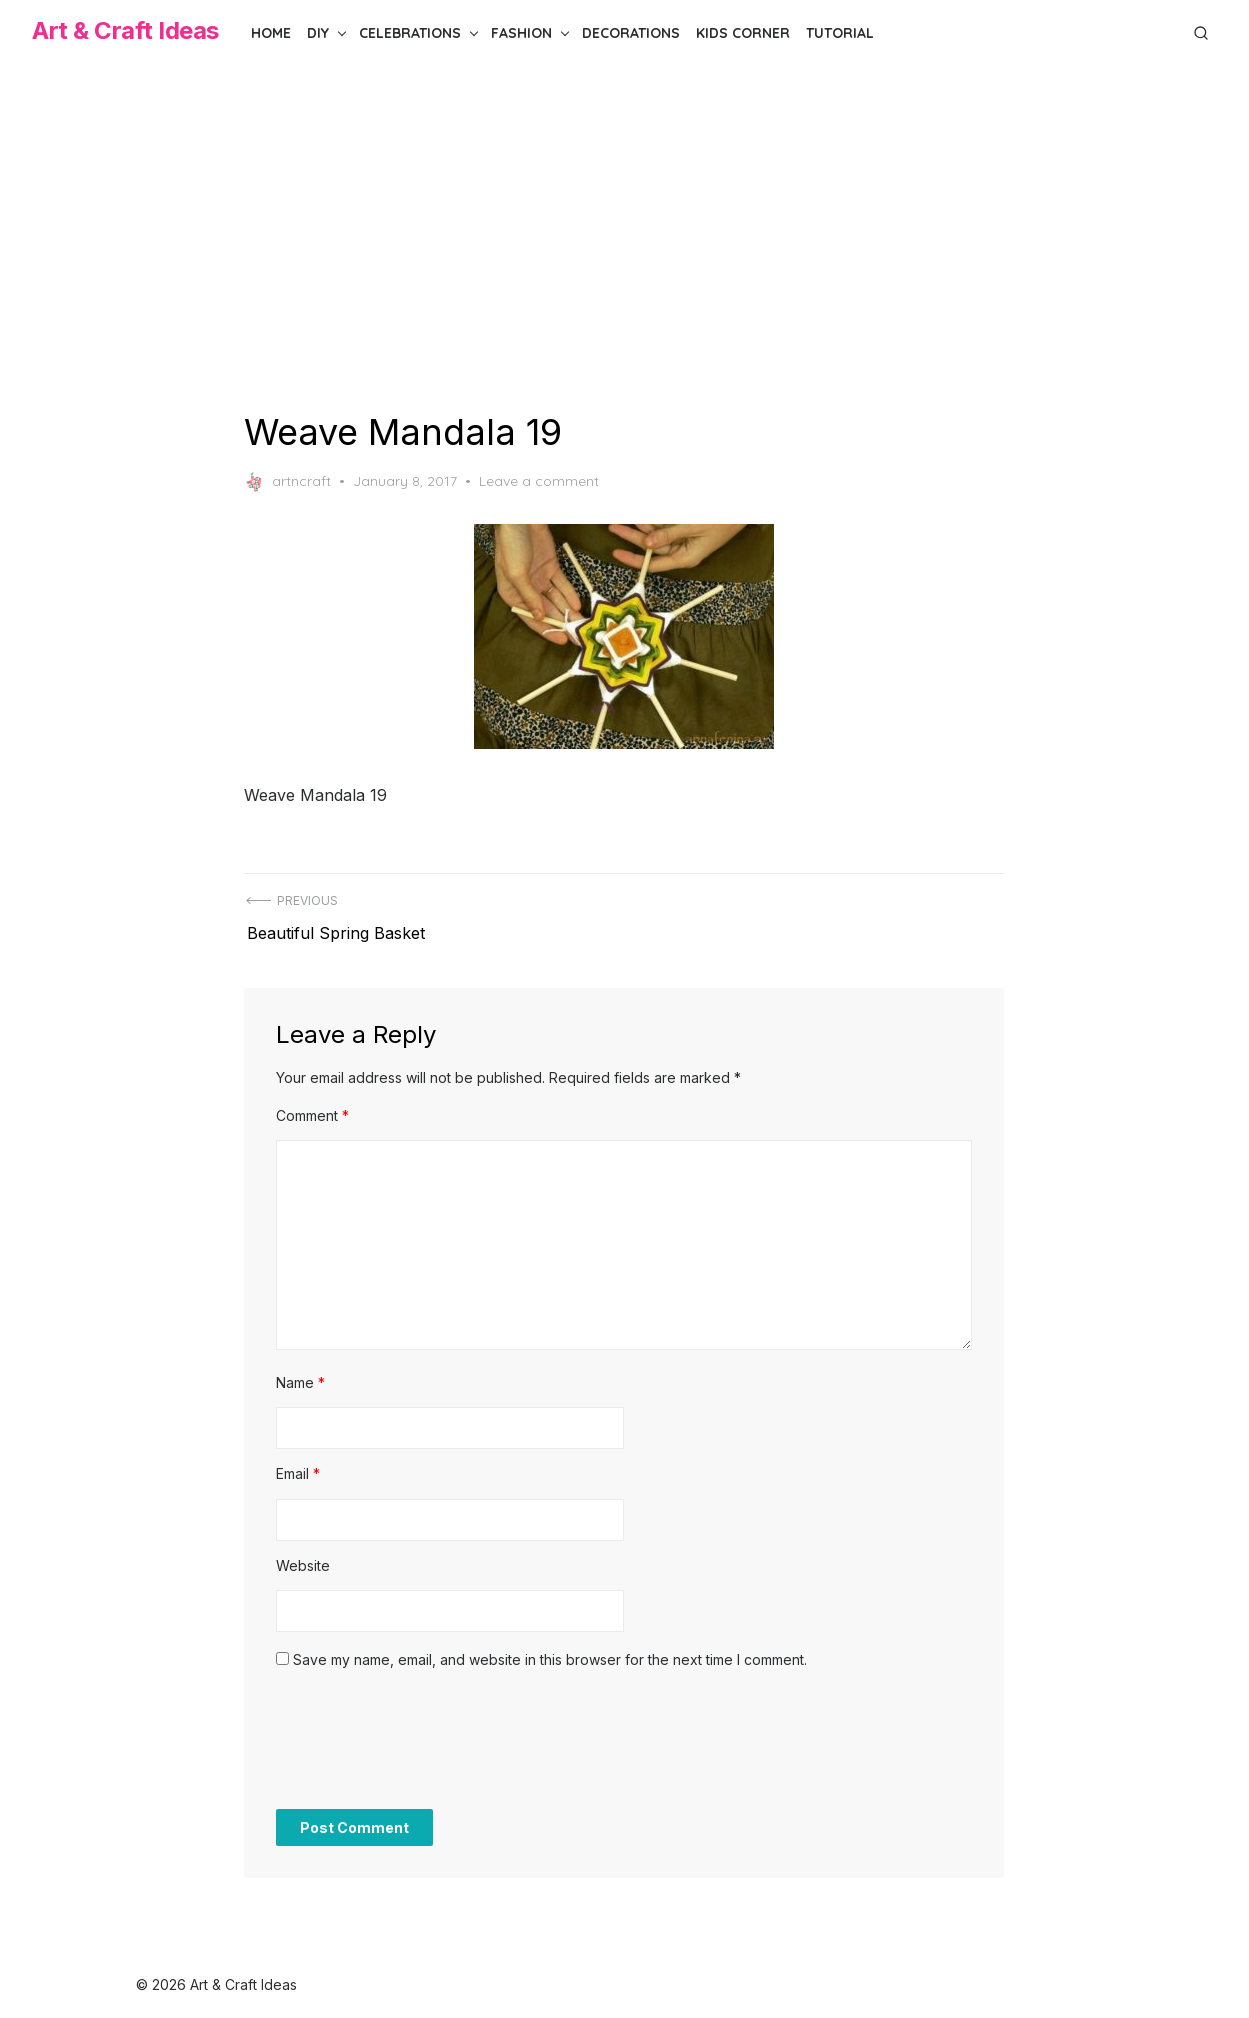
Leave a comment (540, 481)
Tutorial (840, 33)
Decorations (631, 33)
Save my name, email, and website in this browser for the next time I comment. (551, 1650)
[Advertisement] (625, 238)
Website (304, 1556)
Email (299, 1464)
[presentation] (429, 1741)
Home (271, 33)
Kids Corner (743, 33)
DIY (318, 33)
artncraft (288, 482)
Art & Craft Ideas (125, 30)
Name (301, 1373)
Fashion (521, 33)
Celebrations (410, 33)
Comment (313, 1106)
